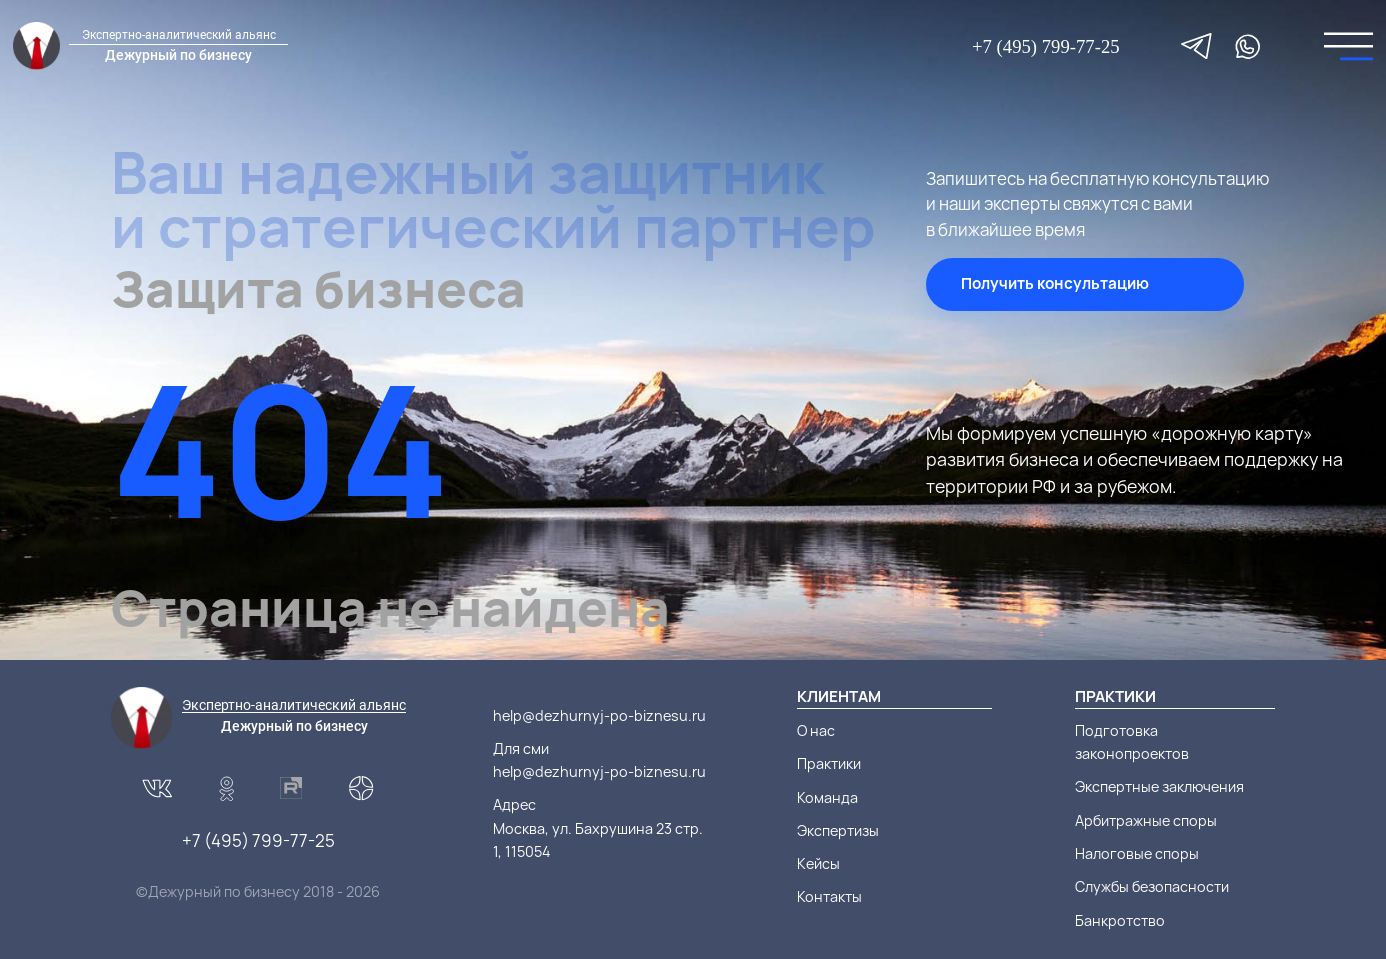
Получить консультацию (1055, 283)
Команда (827, 797)
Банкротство (1120, 920)
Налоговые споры (1137, 853)
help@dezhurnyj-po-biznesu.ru (599, 715)
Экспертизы (838, 830)
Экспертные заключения (1159, 786)
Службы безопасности (1152, 886)
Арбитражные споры (1146, 820)
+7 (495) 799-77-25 (1046, 46)
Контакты (829, 896)
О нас (816, 730)
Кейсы (818, 863)
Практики (829, 763)
